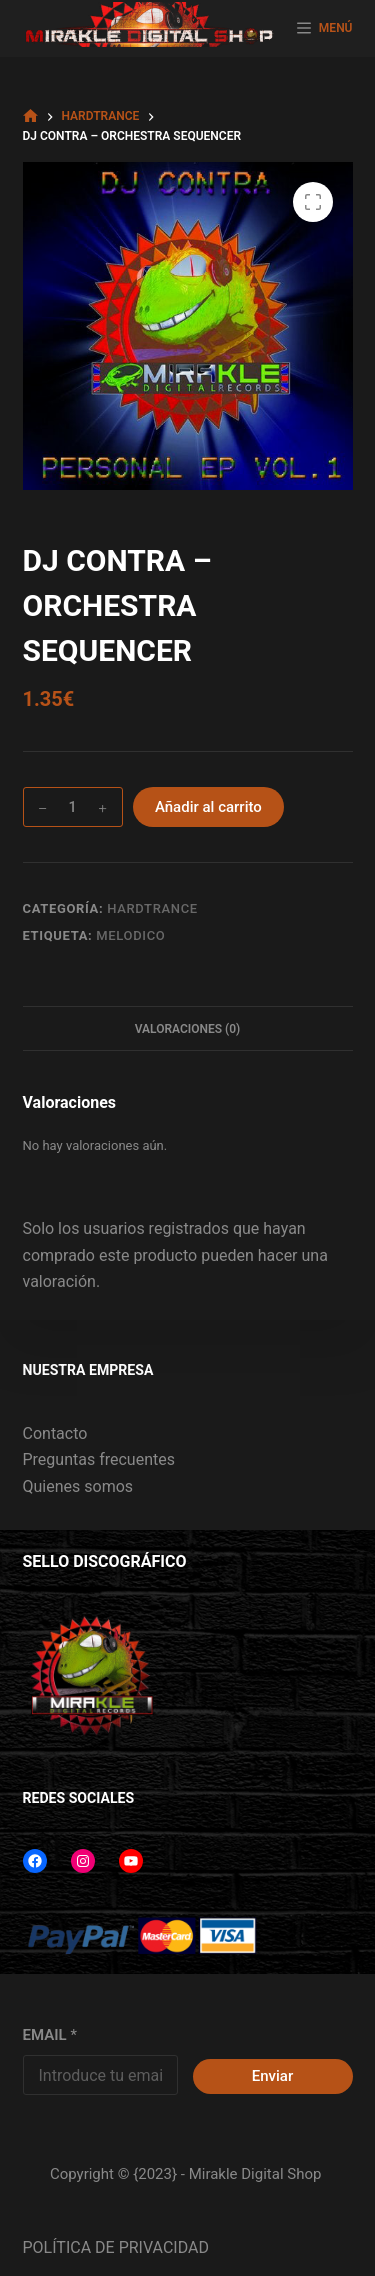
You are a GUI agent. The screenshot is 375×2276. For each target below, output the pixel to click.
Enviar (272, 2076)
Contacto (55, 1433)
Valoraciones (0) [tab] (188, 1029)
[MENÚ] (325, 29)
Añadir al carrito (208, 807)
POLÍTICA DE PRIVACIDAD (116, 2247)
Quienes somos (78, 1486)
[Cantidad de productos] (73, 807)
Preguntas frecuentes (99, 1459)
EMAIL (50, 2035)
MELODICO (130, 935)
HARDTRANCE (152, 908)
